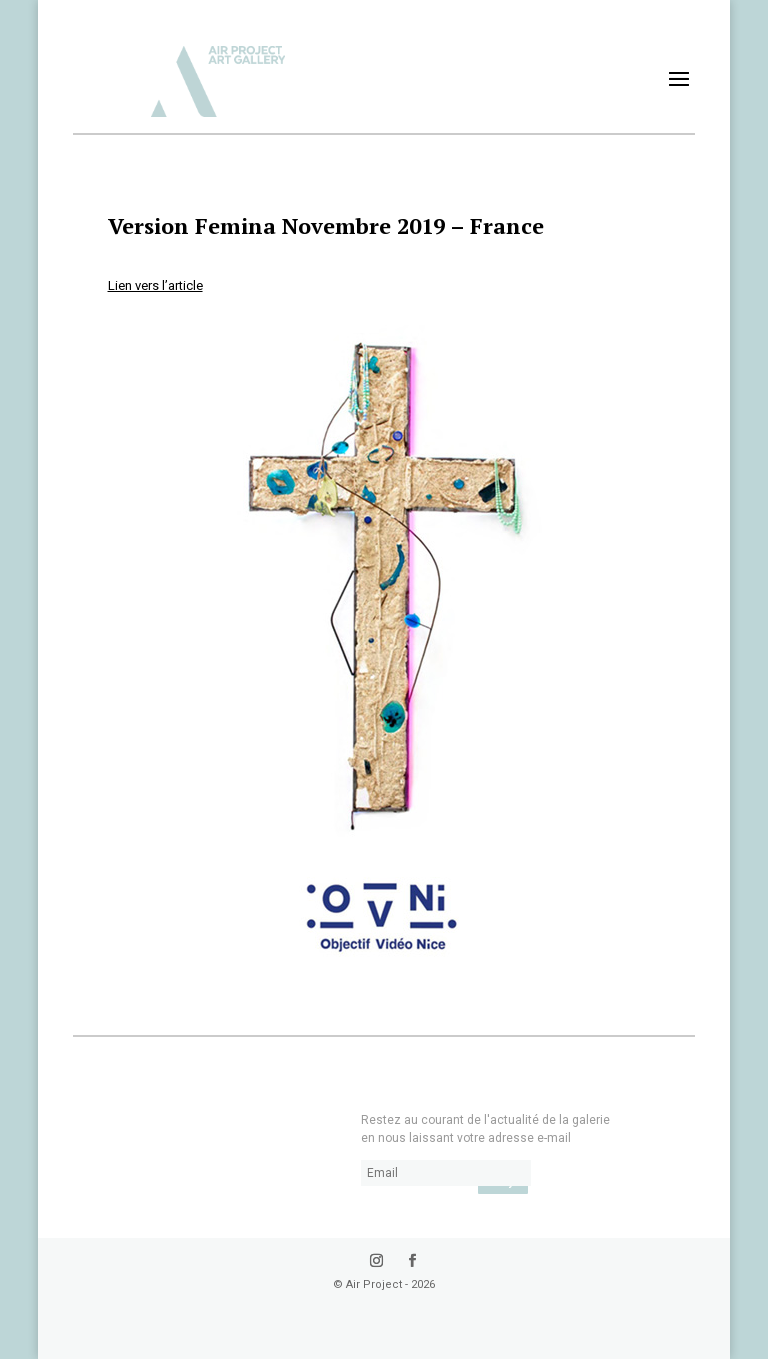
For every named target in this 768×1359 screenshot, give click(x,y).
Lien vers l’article (155, 285)
